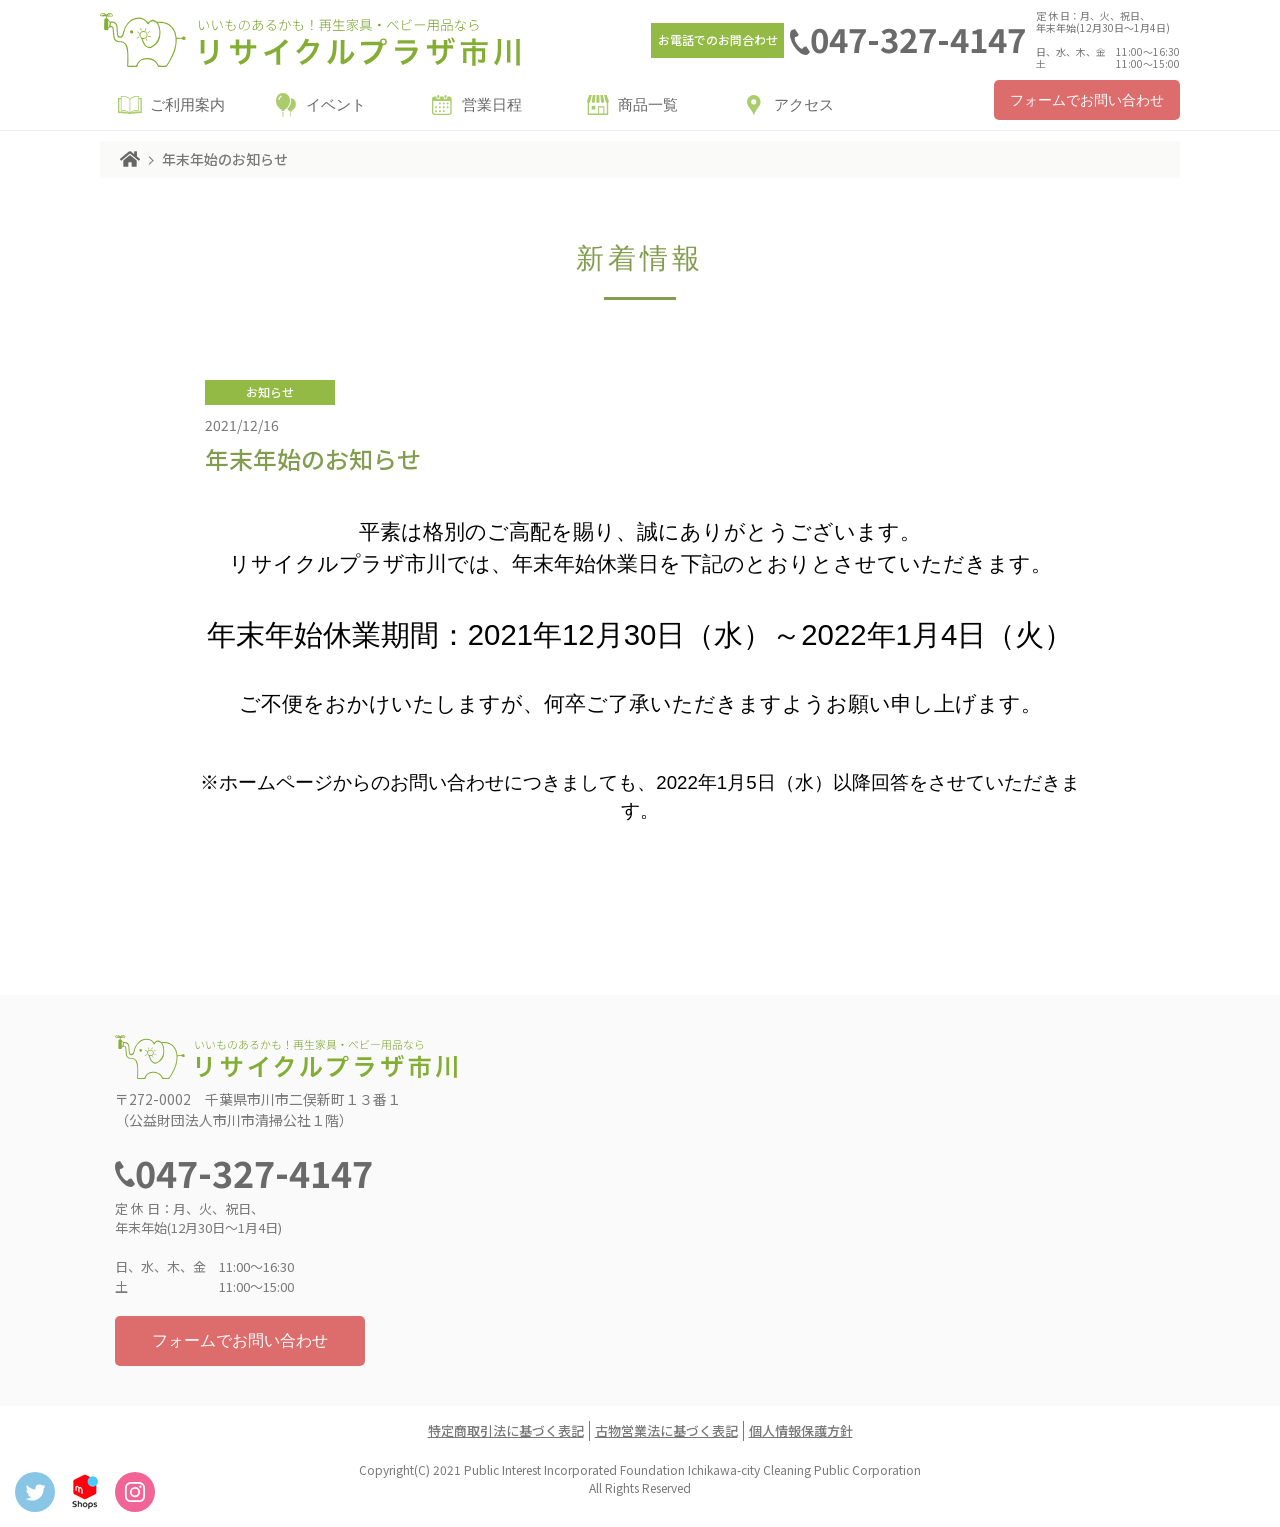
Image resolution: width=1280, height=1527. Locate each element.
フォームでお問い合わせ (1087, 100)
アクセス (804, 105)
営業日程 (492, 105)
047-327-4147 (918, 39)
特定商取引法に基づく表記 (506, 1430)
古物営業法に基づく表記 (666, 1430)
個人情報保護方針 (801, 1430)
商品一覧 (648, 105)
